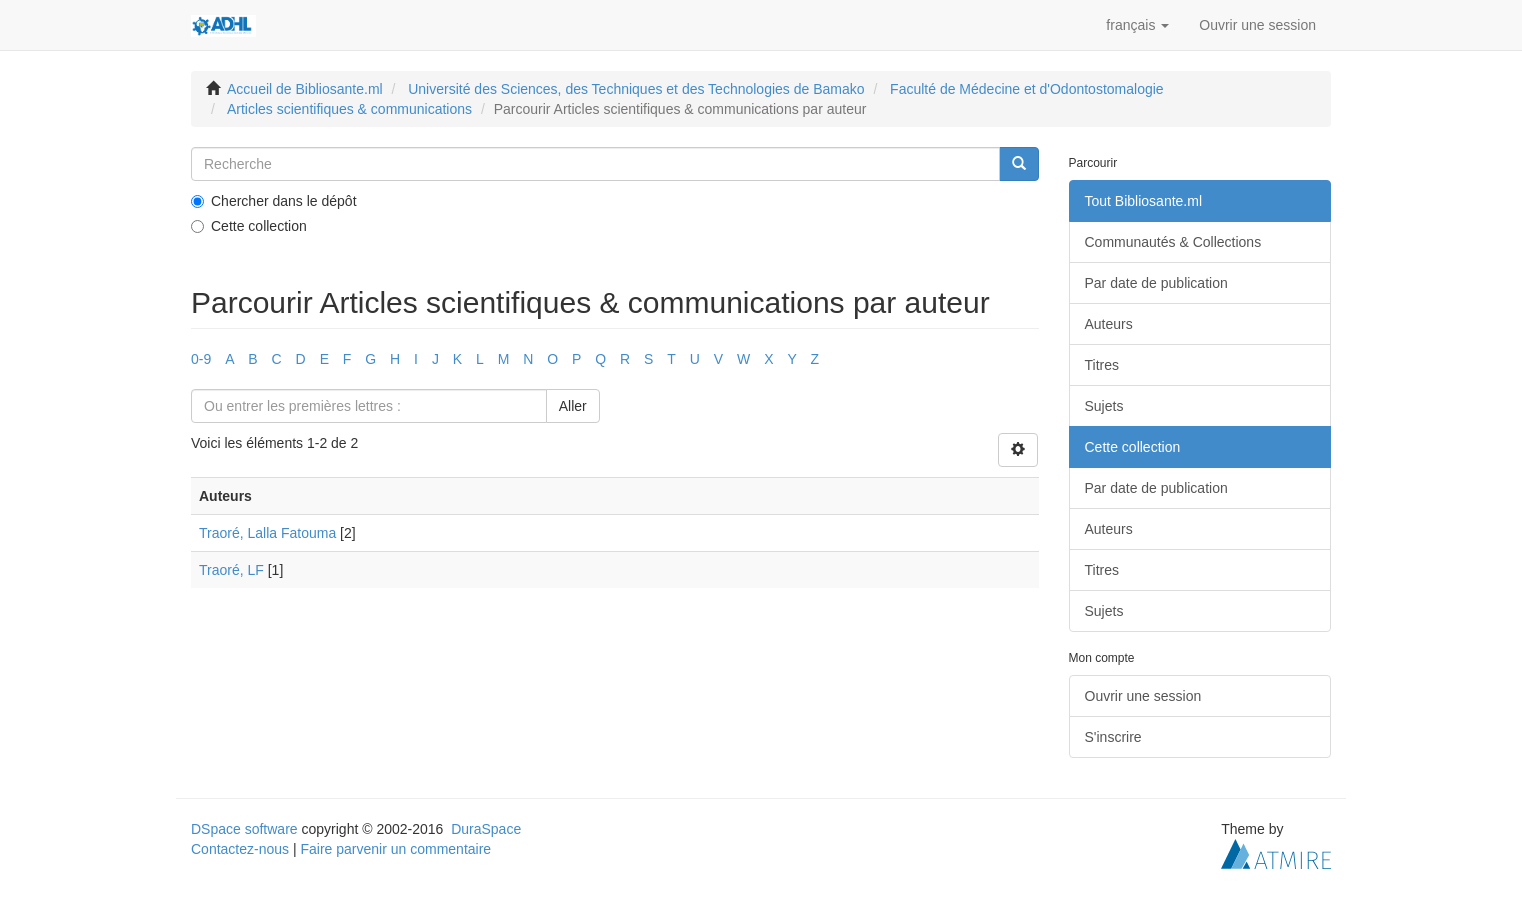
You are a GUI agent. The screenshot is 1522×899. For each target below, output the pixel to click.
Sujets (1104, 406)
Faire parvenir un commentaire (395, 849)
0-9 (201, 359)
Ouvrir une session (1143, 696)
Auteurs (1109, 324)
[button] (1137, 25)
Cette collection (249, 226)
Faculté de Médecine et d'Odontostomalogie (1027, 89)
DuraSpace (486, 829)
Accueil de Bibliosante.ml (305, 89)
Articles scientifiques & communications (349, 109)
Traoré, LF (231, 570)
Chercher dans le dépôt (274, 201)
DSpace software (244, 829)
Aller (573, 406)
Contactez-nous (240, 849)
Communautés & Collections (1173, 242)
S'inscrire (1113, 737)
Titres (1102, 365)
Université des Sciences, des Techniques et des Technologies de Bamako (636, 89)
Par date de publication (1156, 283)
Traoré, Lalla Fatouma (267, 533)
